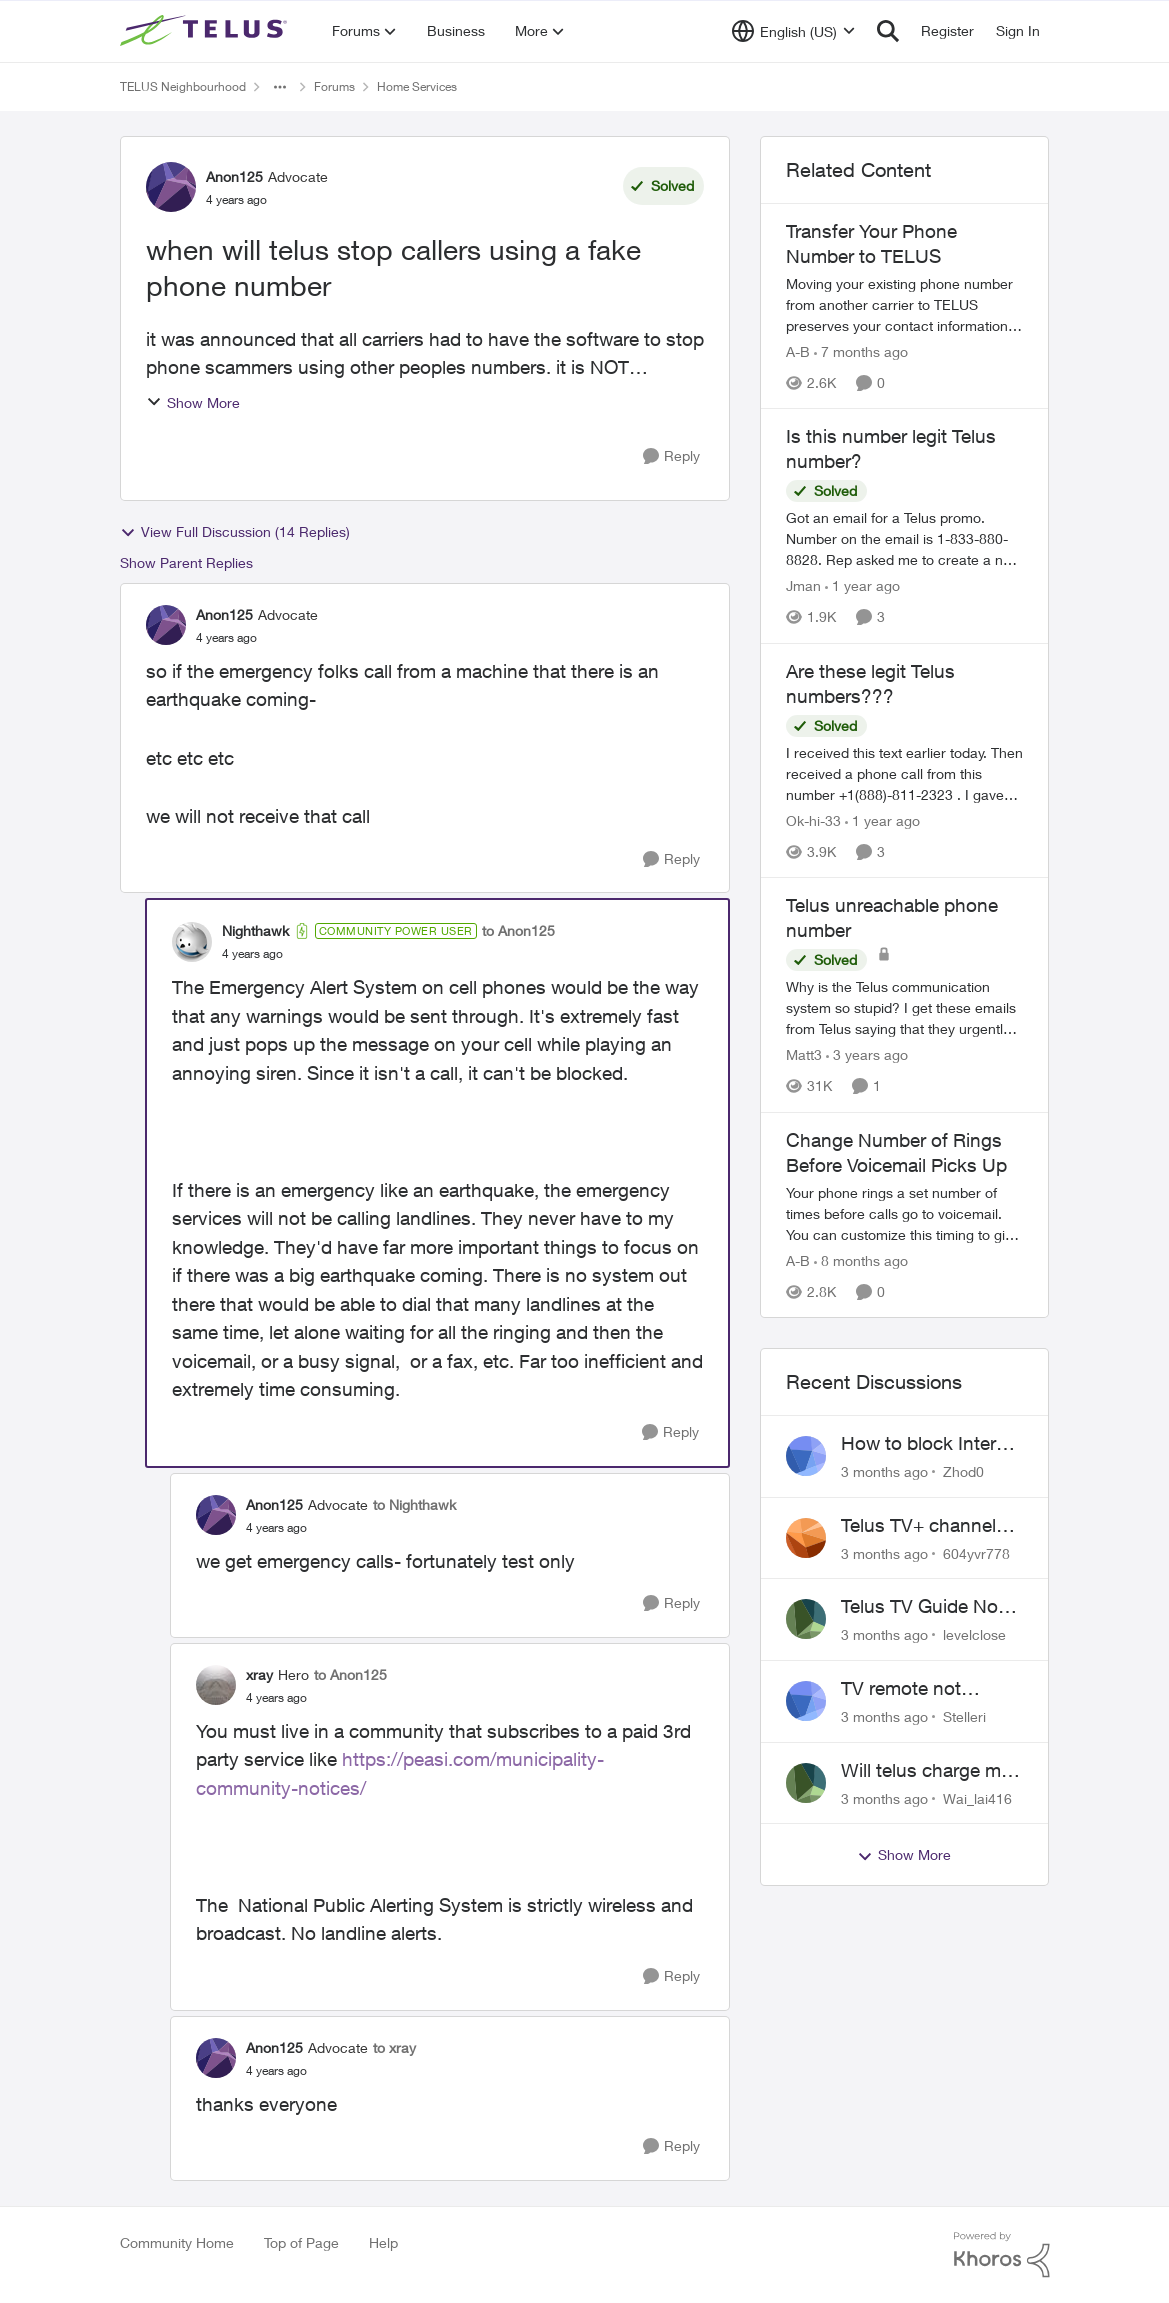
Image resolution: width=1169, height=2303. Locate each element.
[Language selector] (793, 31)
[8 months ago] (861, 1260)
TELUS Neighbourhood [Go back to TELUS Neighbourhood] (183, 86)
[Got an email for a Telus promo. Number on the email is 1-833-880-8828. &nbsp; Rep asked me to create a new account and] (905, 539)
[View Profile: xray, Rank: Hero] (216, 1685)
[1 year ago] (862, 586)
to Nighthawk (414, 1504)
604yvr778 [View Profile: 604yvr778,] (976, 1552)
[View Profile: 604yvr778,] (806, 1538)
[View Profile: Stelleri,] (806, 1701)
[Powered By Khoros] (1002, 2255)
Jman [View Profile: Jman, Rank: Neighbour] (803, 586)
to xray (394, 2047)
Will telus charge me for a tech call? (926, 1771)
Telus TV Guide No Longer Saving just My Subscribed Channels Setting (920, 1607)
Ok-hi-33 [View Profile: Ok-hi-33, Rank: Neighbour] (813, 820)
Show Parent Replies (186, 562)
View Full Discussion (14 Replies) (235, 532)
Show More (193, 402)
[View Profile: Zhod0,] (806, 1456)
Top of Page (301, 2242)
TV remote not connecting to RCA (921, 1689)
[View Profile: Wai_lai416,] (806, 1783)
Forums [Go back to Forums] (334, 86)
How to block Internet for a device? (932, 1444)
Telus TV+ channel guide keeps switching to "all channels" (918, 1526)
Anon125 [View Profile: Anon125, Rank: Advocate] (234, 176)
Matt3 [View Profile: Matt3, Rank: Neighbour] (804, 1055)
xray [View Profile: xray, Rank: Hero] (259, 1674)
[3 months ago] (884, 1471)
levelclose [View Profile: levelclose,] (974, 1634)
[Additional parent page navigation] (280, 87)
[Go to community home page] (206, 31)
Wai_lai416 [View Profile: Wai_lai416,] (977, 1797)
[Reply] (671, 456)
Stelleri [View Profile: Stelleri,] (964, 1716)
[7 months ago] (861, 351)
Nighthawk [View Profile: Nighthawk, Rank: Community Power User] (255, 930)
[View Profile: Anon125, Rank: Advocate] (171, 187)
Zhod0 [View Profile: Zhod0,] (963, 1471)
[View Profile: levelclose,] (806, 1619)
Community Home (177, 2242)
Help (383, 2242)
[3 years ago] (867, 1055)
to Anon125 (518, 930)
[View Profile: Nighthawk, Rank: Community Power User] (192, 942)
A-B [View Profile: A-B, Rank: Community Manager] (798, 351)
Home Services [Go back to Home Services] (417, 86)
